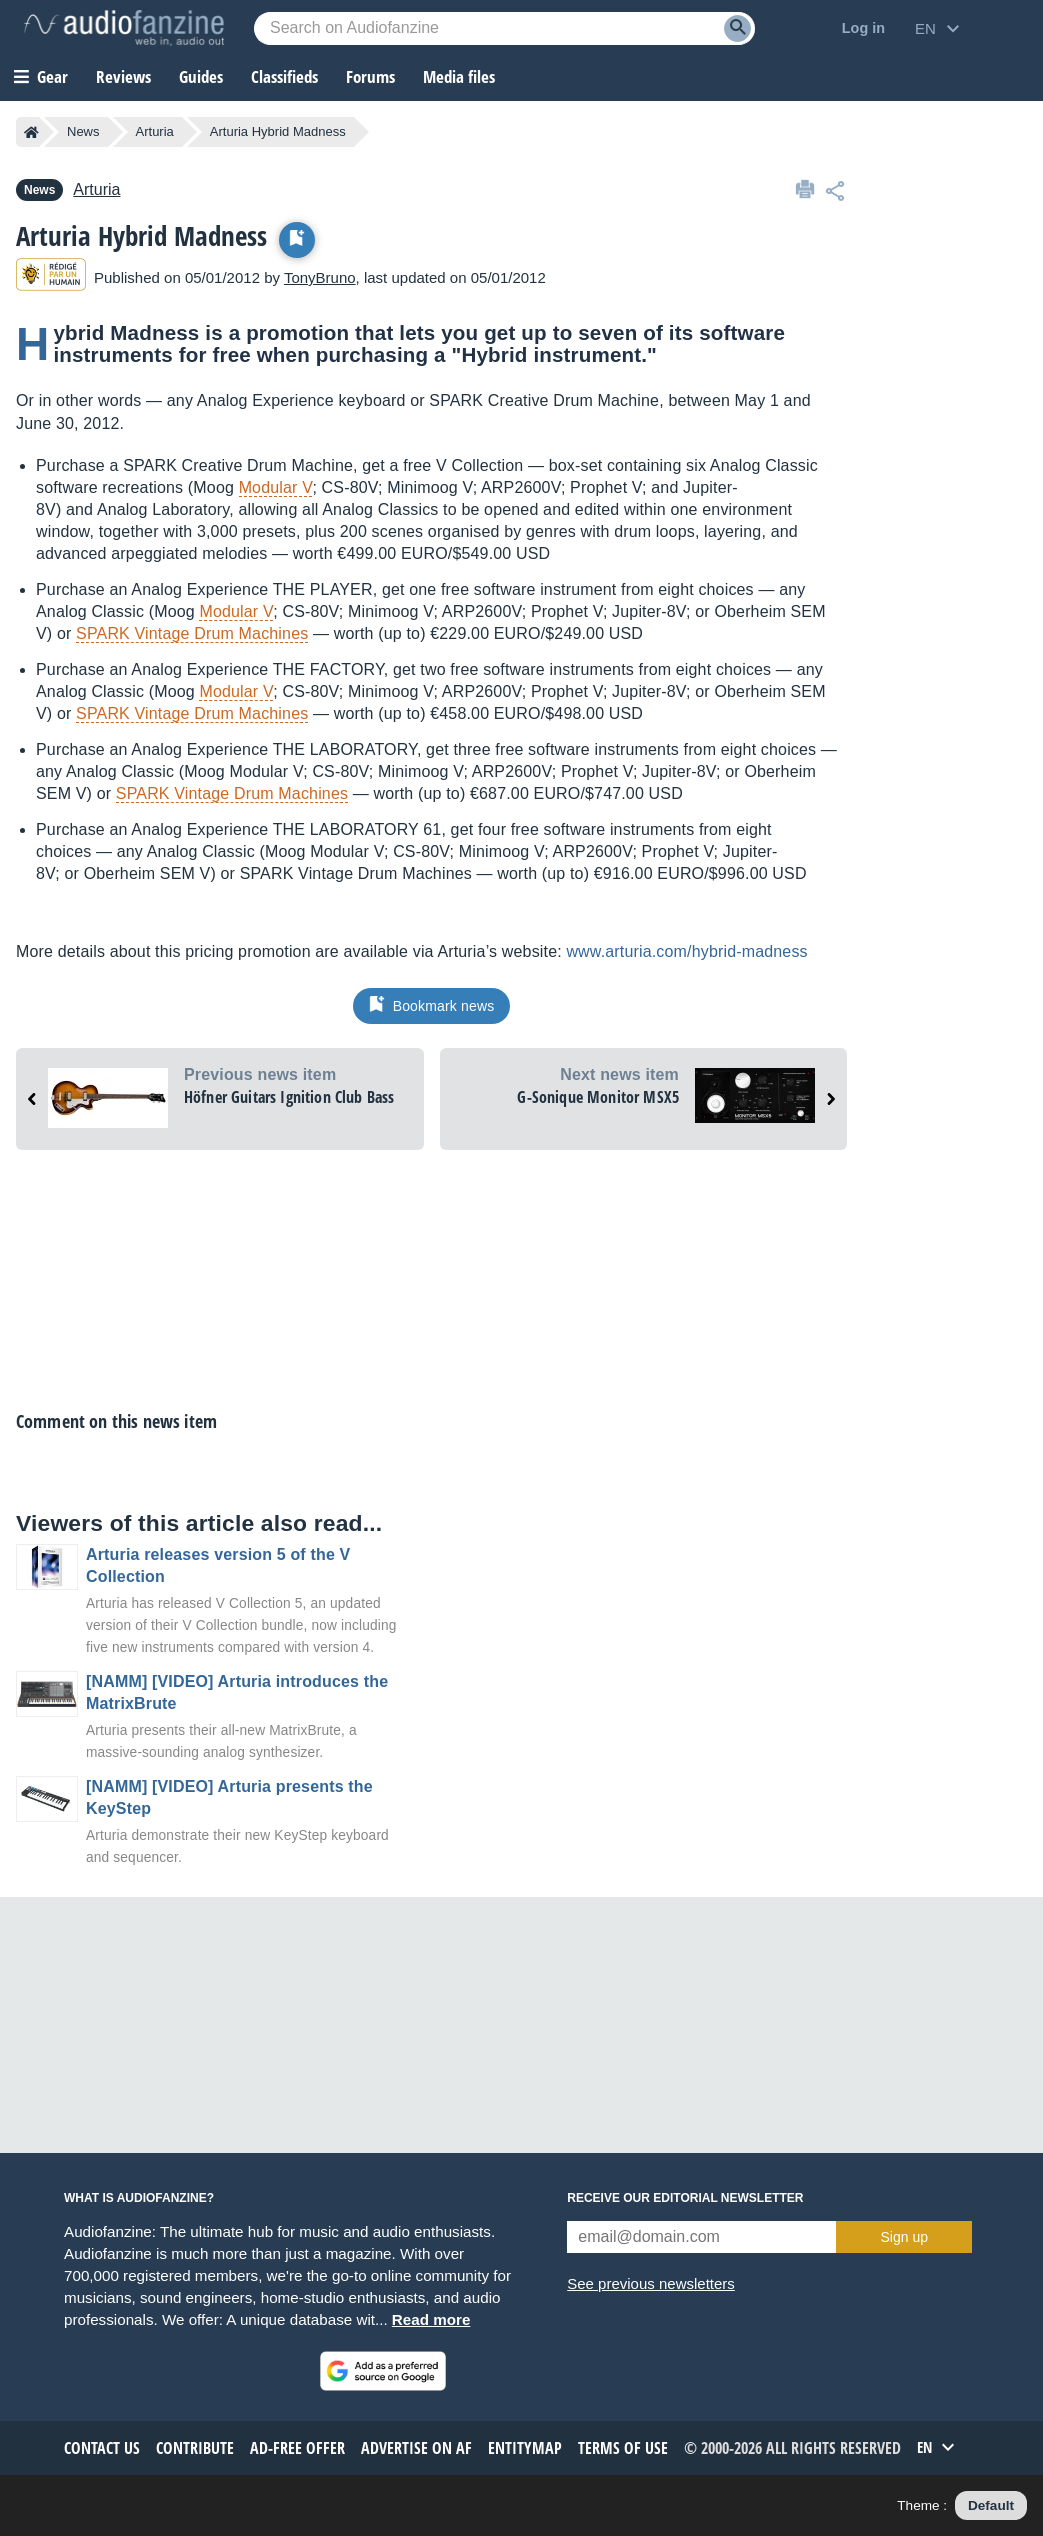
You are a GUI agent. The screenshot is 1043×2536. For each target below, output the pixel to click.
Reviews (123, 76)
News (83, 131)
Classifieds (284, 76)
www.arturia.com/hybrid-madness (686, 951)
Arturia (155, 131)
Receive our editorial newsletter (685, 2198)
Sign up (903, 2237)
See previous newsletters (651, 2283)
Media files (459, 76)
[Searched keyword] (504, 28)
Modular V (276, 487)
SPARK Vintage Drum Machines (192, 633)
